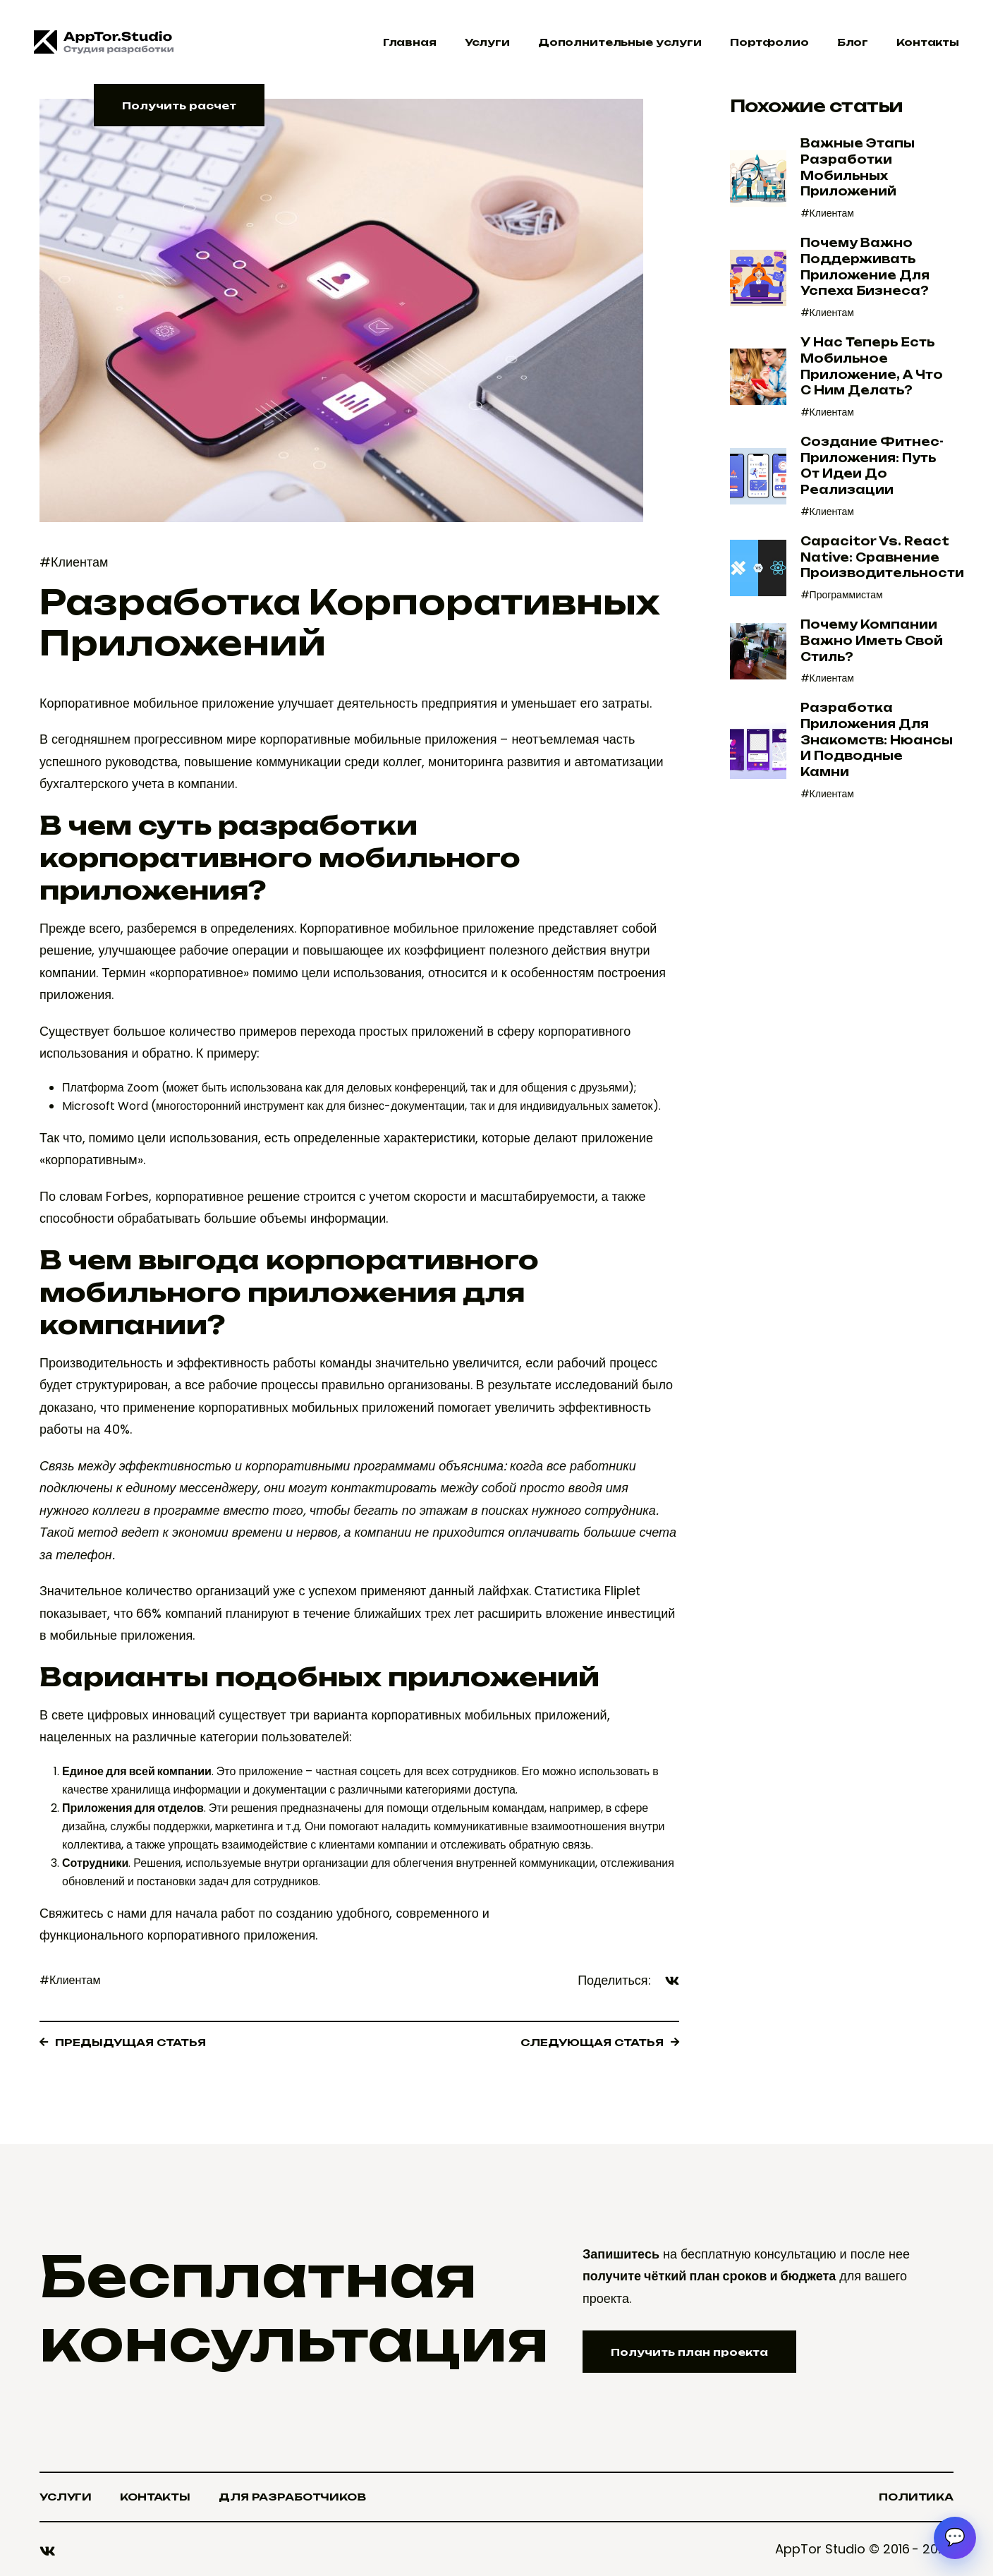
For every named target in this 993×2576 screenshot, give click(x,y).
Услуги (487, 42)
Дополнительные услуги (620, 42)
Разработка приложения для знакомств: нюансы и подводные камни (876, 740)
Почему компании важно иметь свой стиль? (871, 640)
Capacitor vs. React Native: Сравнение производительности (882, 557)
